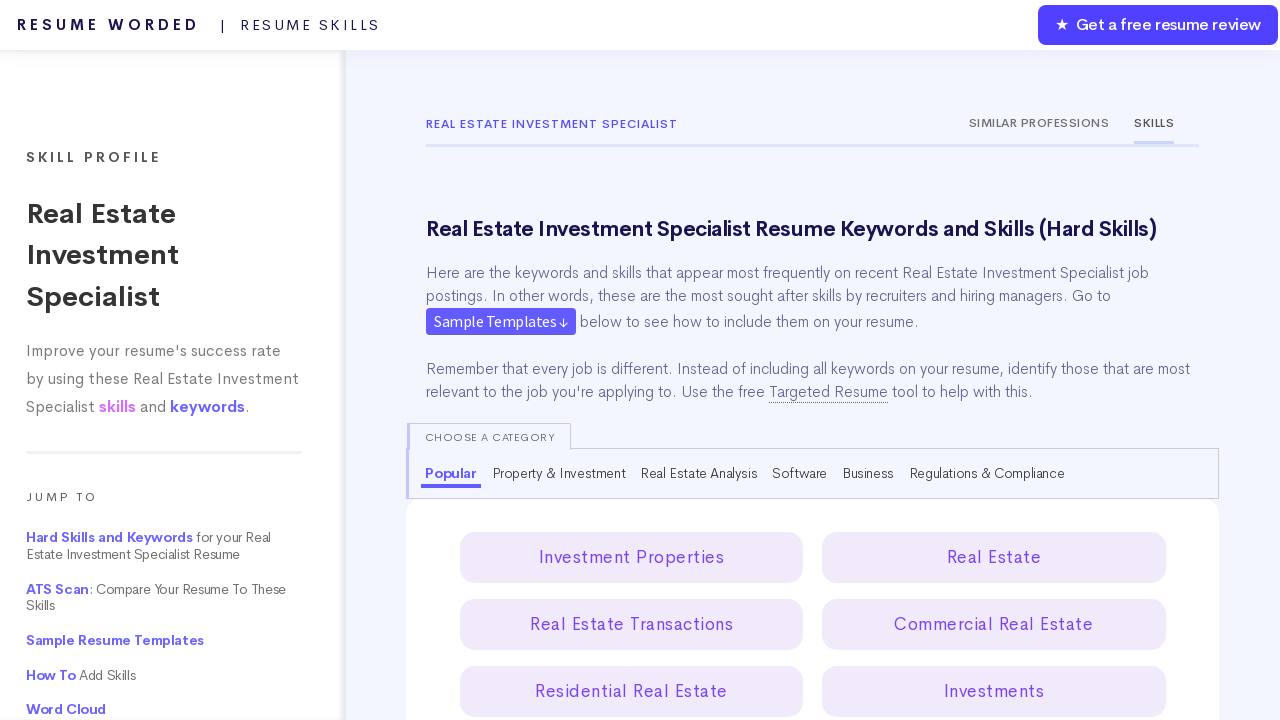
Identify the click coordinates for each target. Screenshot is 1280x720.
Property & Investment (559, 473)
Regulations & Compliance (986, 473)
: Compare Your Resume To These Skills (156, 598)
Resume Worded (199, 25)
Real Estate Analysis (698, 473)
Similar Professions (1039, 123)
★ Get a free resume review (1158, 24)
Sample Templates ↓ (501, 321)
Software (799, 473)
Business (868, 473)
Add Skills (80, 675)
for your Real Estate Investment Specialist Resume (148, 546)
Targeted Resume (828, 392)
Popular (450, 473)
